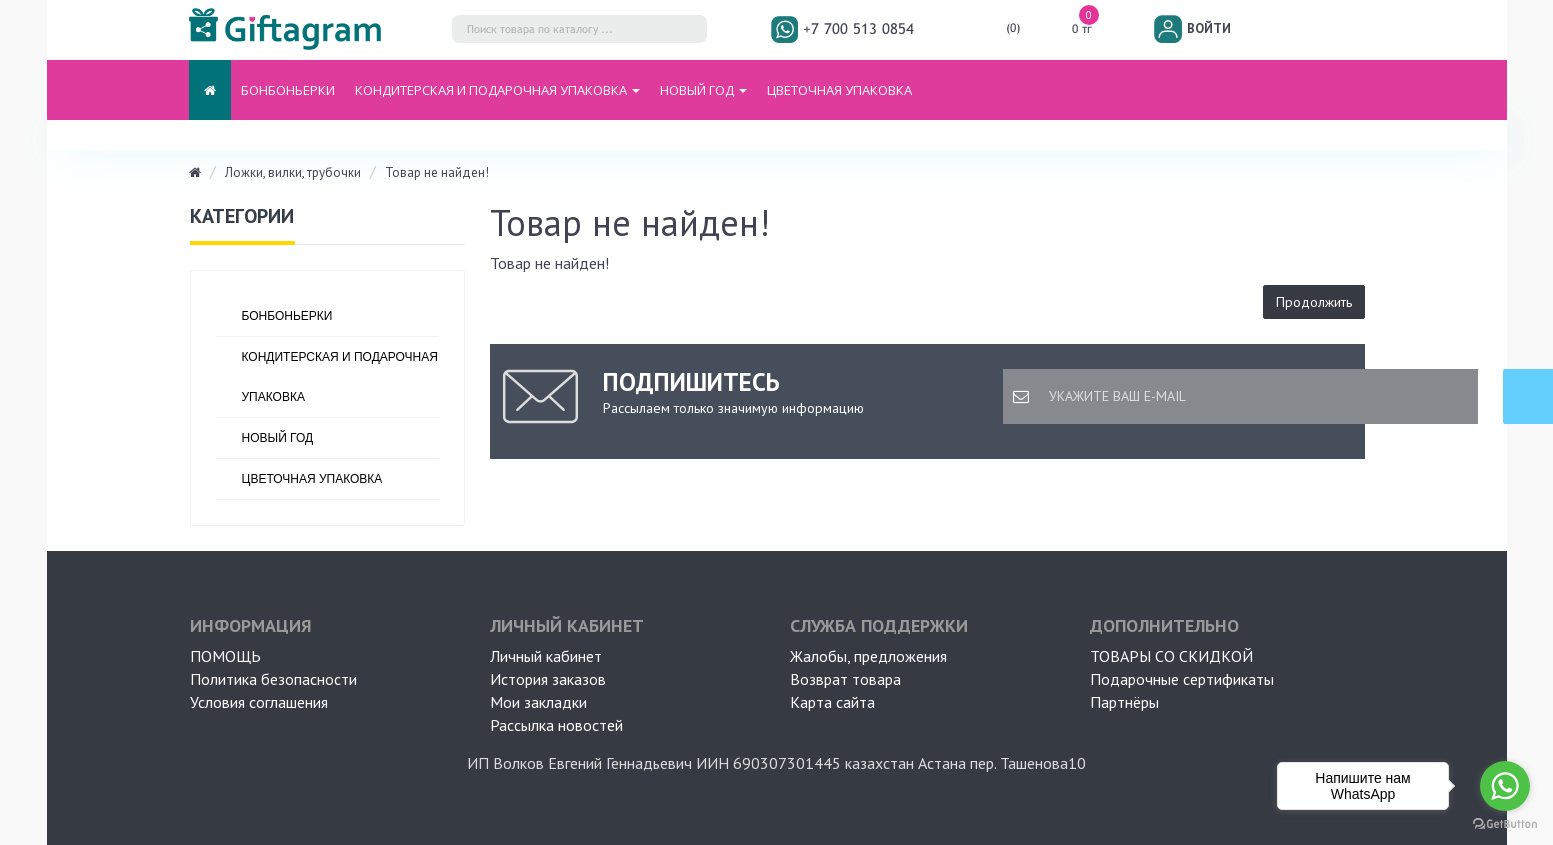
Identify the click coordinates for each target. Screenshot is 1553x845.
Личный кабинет (546, 656)
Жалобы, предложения (868, 656)
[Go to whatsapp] (1505, 786)
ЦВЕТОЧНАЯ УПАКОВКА (839, 90)
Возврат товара (845, 679)
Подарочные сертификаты (1182, 679)
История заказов (548, 679)
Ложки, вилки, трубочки (293, 172)
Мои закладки (538, 702)
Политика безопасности (273, 679)
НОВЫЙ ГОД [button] (703, 90)
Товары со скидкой (1171, 656)
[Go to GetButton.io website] (1505, 824)
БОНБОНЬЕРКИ (288, 90)
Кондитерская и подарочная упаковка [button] (497, 90)
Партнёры (1124, 702)
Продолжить (1314, 302)
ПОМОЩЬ (225, 656)
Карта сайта (832, 702)
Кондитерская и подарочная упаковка (340, 377)
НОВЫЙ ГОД (278, 438)
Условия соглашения (259, 702)
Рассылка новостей (556, 725)
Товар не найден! (437, 172)
